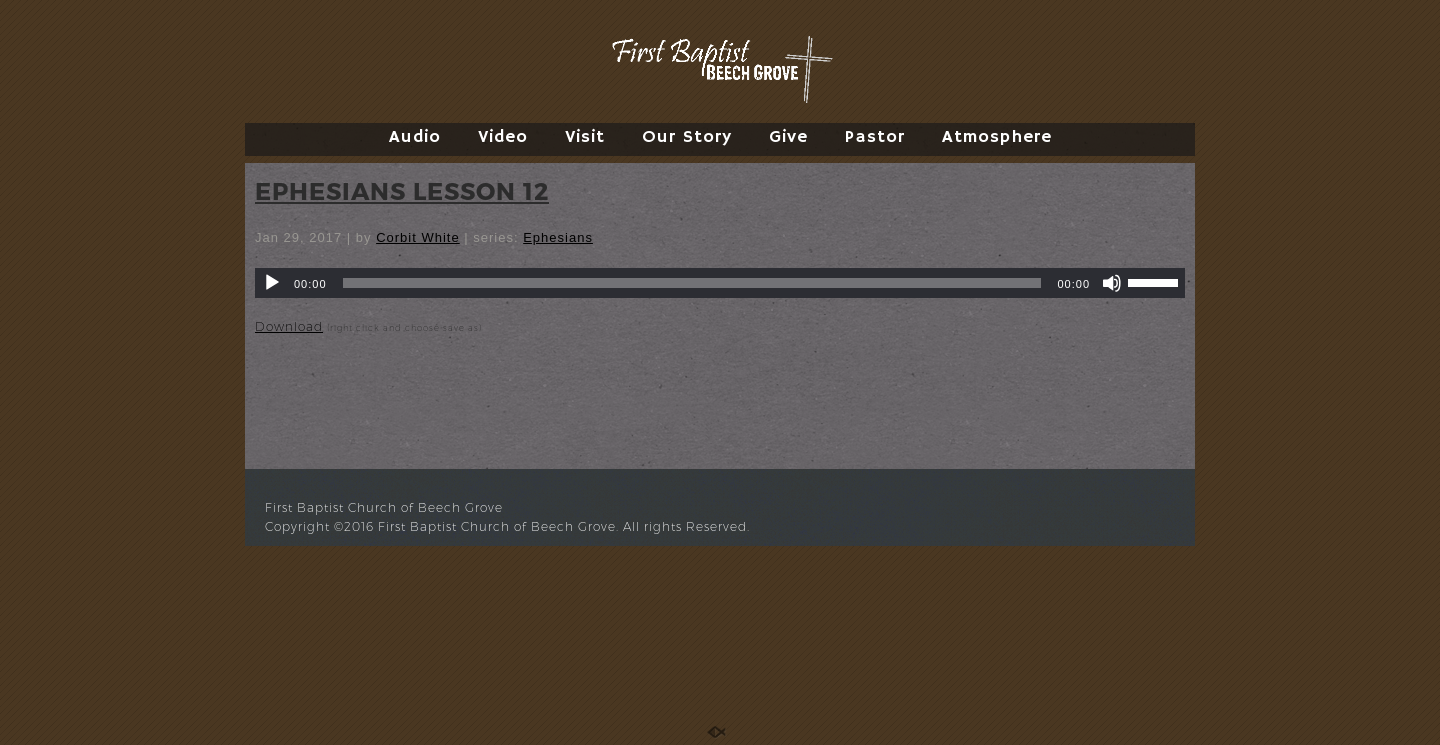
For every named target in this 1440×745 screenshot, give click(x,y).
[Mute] (1112, 283)
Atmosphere (997, 137)
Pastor (875, 137)
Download (289, 326)
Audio (415, 137)
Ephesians (558, 237)
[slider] (692, 283)
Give (788, 137)
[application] (720, 283)
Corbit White (418, 237)
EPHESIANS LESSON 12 (402, 190)
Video (503, 137)
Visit (585, 137)
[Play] (272, 283)
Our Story (687, 137)
